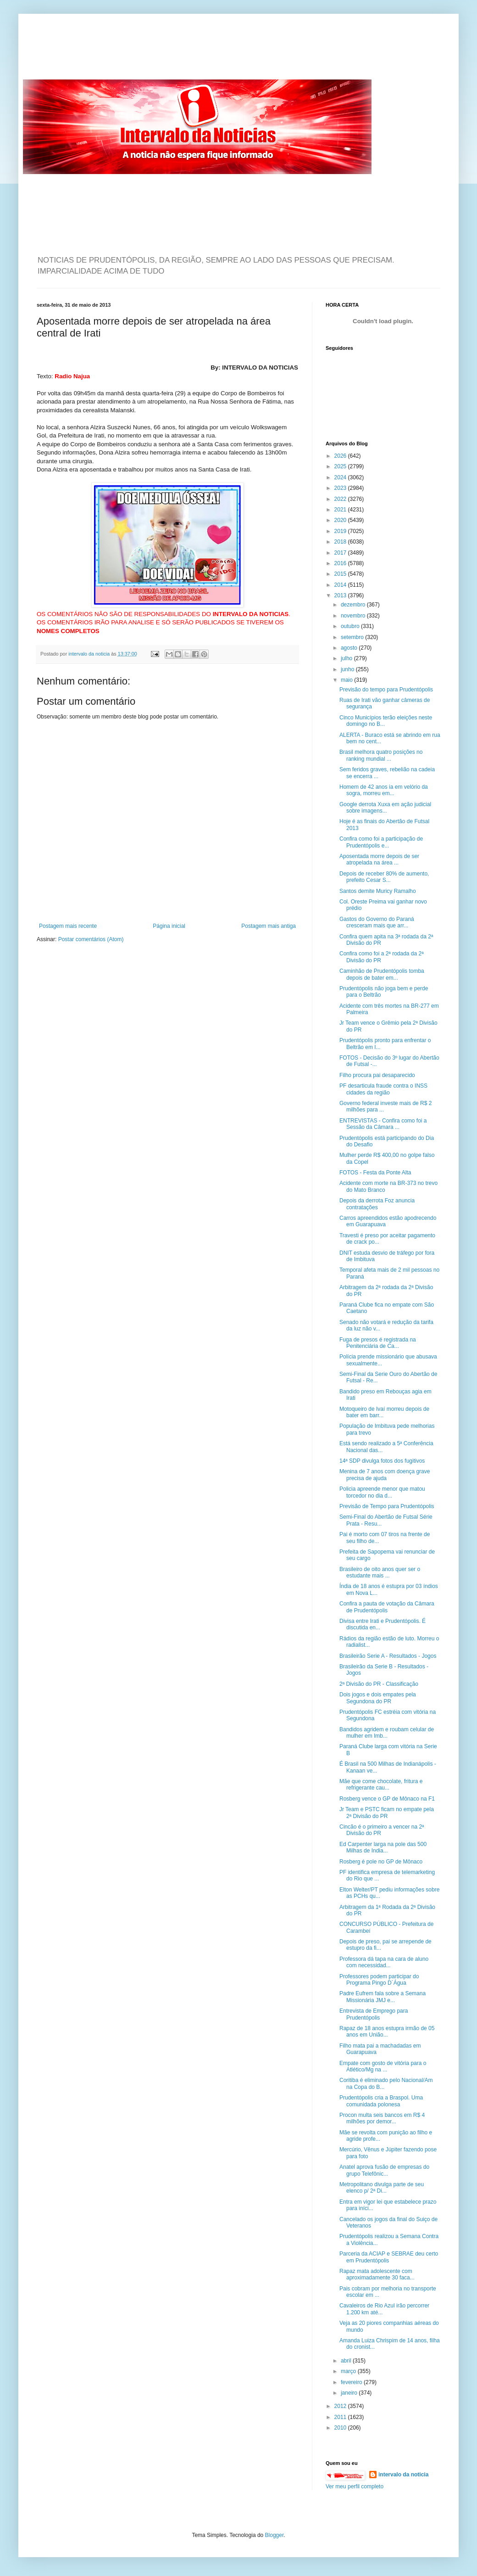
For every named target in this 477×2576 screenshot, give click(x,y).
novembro (354, 615)
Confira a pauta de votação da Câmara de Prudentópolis (386, 1606)
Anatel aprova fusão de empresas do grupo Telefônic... (384, 2170)
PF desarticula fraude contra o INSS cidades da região (383, 1089)
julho (347, 658)
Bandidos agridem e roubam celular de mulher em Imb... (386, 1732)
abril (347, 2360)
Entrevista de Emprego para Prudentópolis (373, 2014)
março (349, 2371)
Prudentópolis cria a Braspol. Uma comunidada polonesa (381, 2100)
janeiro (350, 2393)
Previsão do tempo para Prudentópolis (386, 689)
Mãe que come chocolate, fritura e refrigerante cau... (380, 1784)
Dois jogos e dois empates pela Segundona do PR (377, 1697)
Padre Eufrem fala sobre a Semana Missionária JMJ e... (382, 1996)
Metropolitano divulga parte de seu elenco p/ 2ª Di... (381, 2187)
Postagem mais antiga (268, 926)
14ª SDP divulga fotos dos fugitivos (382, 1461)
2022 (341, 499)
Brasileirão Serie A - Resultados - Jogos (387, 1656)
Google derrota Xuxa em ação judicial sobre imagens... (385, 807)
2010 (341, 2427)
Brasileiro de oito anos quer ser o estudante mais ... (379, 1572)
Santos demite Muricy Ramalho (377, 891)
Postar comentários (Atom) (91, 939)
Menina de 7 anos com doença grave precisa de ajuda (384, 1474)
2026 (341, 456)
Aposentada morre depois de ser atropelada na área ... (379, 859)
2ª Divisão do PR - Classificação (378, 1684)
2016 (341, 563)
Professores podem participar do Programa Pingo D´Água (379, 1979)
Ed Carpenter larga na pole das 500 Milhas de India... (383, 1847)
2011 (341, 2417)
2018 (341, 542)
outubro (351, 626)
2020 (341, 520)
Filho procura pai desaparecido (377, 1075)
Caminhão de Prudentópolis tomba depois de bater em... (381, 974)
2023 (341, 488)
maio (347, 680)
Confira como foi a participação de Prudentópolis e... (381, 842)
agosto (350, 648)
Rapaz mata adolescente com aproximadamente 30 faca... (377, 2274)
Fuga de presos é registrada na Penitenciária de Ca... (377, 1342)
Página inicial (169, 926)
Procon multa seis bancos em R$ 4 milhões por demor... (382, 2118)
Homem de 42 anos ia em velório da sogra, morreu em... (383, 790)
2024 (341, 477)
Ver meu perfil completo (354, 2486)
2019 (341, 531)
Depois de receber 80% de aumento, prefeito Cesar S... (384, 876)
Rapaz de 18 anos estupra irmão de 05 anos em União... (386, 2031)
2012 (341, 2406)
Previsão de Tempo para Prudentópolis (386, 1506)
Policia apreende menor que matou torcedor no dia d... (382, 1492)
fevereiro (352, 2382)
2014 (341, 585)
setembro (353, 637)
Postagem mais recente (68, 926)
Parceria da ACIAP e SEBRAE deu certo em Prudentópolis (388, 2256)
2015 (341, 574)
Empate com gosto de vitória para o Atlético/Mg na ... (382, 2066)
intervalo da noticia (89, 654)
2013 (341, 595)
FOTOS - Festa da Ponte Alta (375, 1172)
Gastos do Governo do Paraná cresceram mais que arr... (376, 922)
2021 (341, 509)
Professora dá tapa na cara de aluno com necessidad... (383, 1962)
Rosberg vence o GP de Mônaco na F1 (387, 1799)
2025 (341, 466)
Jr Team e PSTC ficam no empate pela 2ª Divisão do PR (386, 1812)
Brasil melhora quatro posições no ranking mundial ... (380, 755)
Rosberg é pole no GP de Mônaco (380, 1861)
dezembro (354, 604)
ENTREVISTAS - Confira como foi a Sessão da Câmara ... (383, 1123)
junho (348, 669)
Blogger (274, 2535)
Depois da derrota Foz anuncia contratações (377, 1203)
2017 (341, 553)
